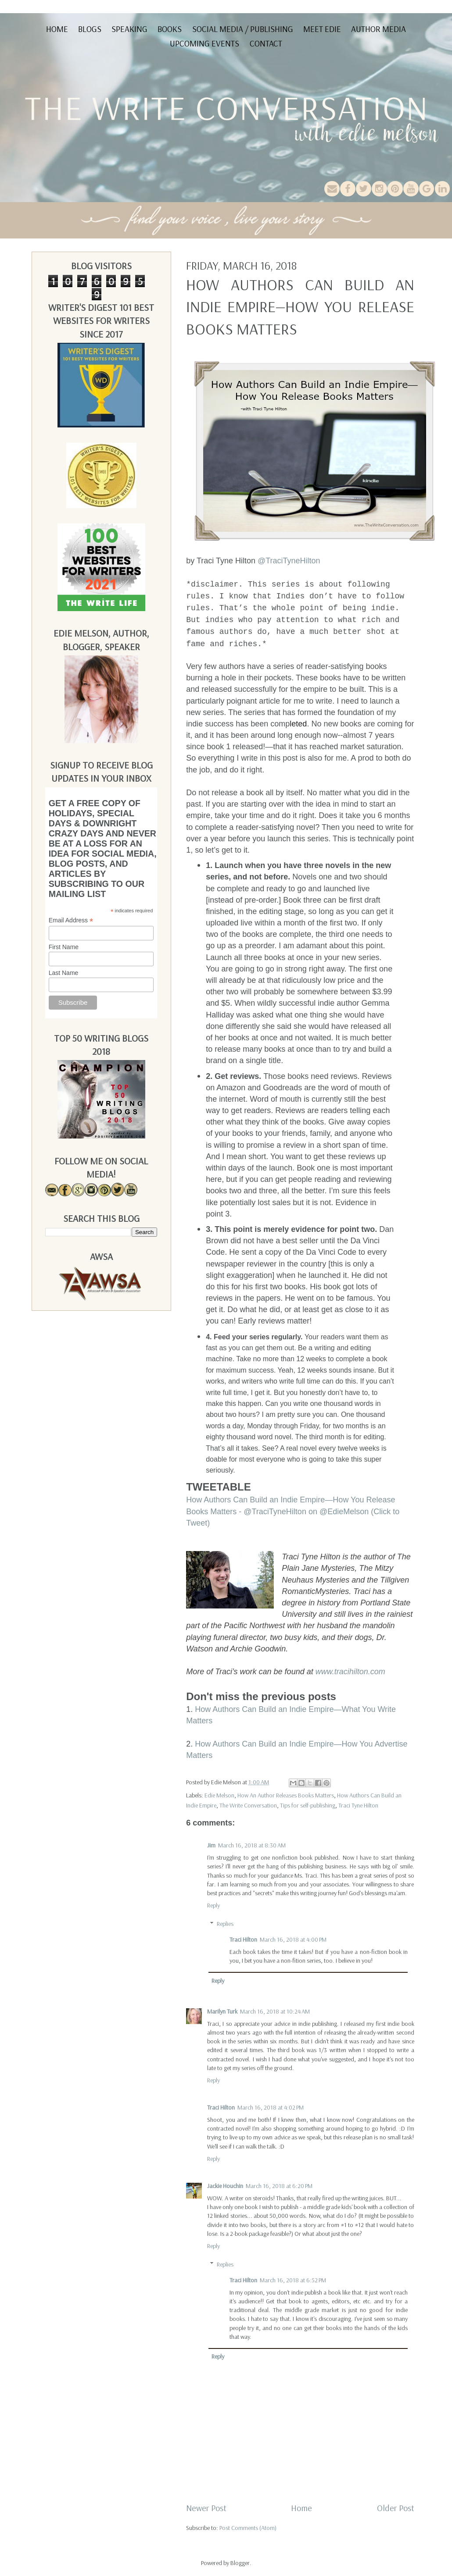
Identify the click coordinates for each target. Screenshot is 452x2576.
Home (57, 29)
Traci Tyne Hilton (358, 1805)
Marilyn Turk (222, 2011)
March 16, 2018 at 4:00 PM (293, 1939)
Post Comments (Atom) (247, 2528)
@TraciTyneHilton (289, 560)
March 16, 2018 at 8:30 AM (252, 1845)
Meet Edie (322, 29)
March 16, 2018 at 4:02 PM (270, 2107)
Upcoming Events (204, 43)
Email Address (71, 920)
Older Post (395, 2507)
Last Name (64, 972)
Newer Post (206, 2507)
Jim (211, 1845)
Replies (225, 1924)
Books (170, 29)
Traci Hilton (243, 1939)
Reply (213, 1905)
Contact (266, 43)
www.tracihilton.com (350, 1671)
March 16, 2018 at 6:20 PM (279, 2186)
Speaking (129, 29)
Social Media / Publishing (242, 29)
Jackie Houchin (225, 2186)
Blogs (89, 29)
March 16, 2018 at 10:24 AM (275, 2011)
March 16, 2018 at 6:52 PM (293, 2280)
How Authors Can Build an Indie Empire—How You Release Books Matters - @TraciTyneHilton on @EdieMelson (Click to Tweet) (292, 1511)
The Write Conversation (248, 1805)
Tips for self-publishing (307, 1805)
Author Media (378, 29)
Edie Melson (219, 1795)
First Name (64, 946)
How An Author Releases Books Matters (285, 1795)
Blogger (240, 2563)
